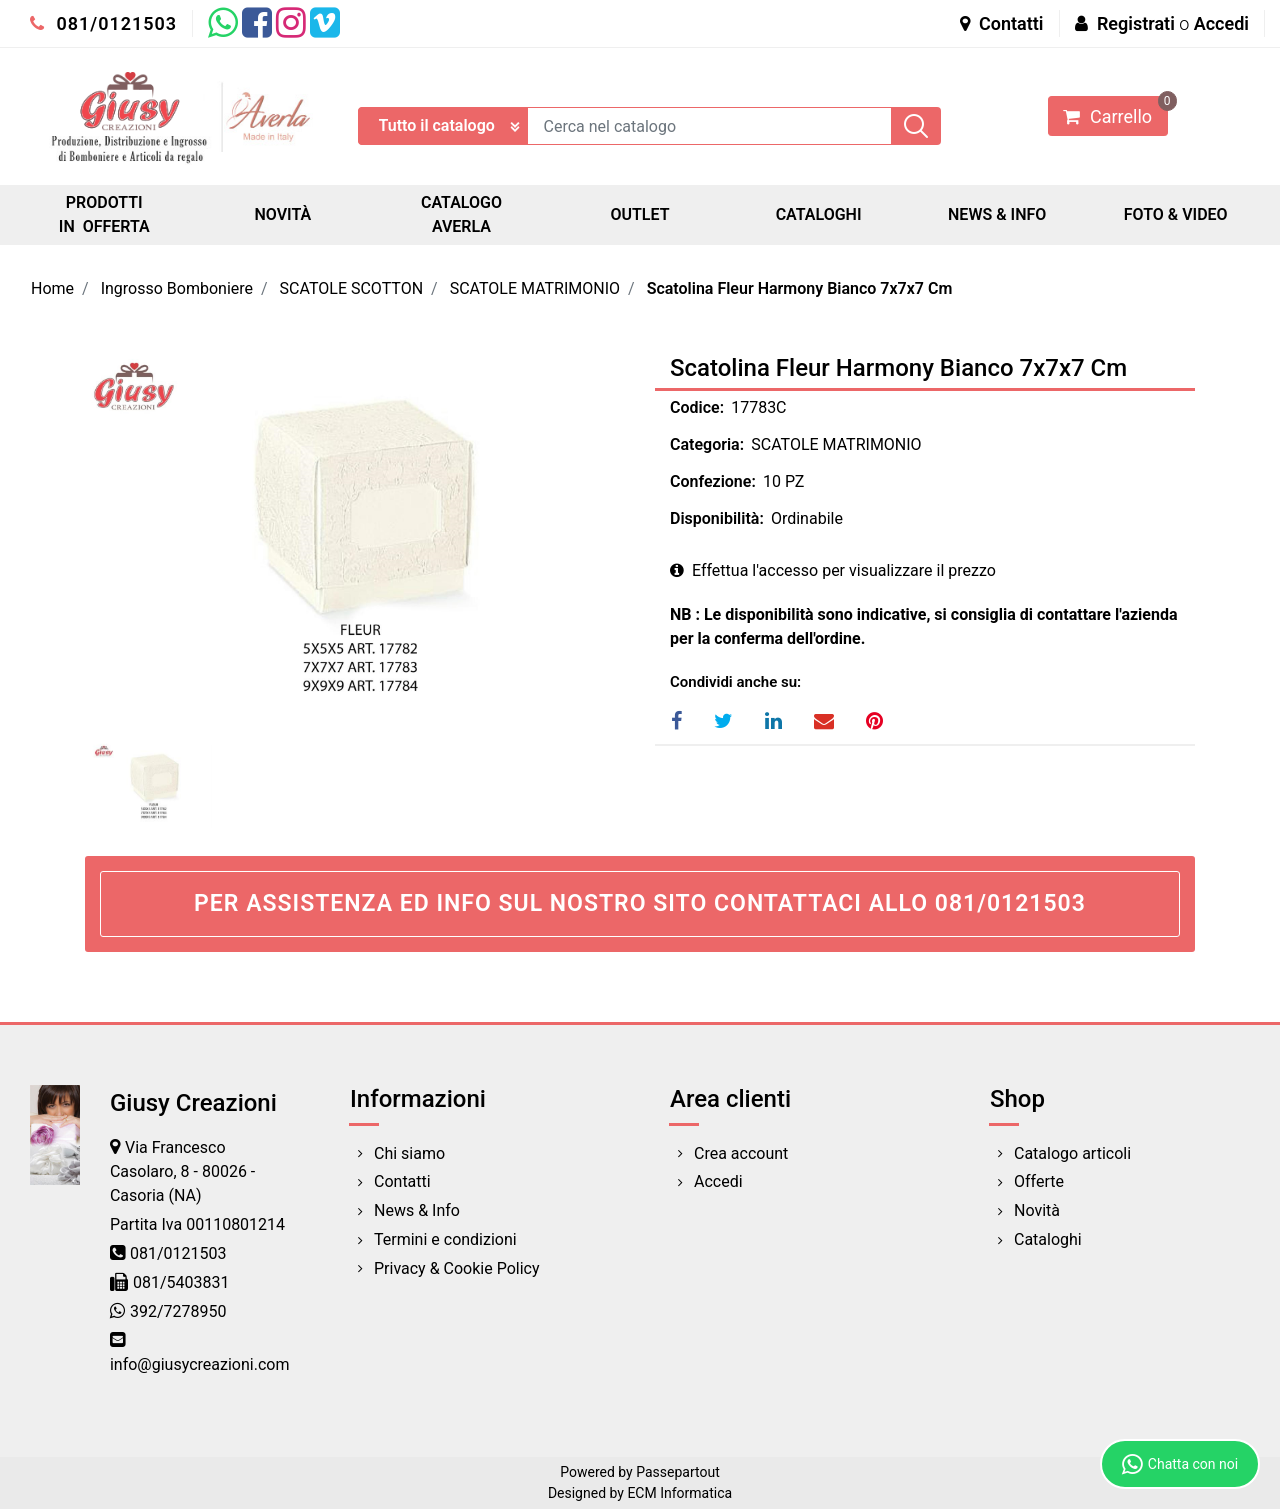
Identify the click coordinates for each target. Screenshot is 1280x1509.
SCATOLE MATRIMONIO (535, 288)
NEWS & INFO (997, 214)
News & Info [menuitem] (417, 1210)
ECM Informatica (679, 1493)
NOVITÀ (283, 214)
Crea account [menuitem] (741, 1153)
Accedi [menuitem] (718, 1181)
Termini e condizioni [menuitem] (445, 1239)
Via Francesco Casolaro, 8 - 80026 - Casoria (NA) (182, 1171)
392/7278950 (178, 1311)
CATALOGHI (819, 214)
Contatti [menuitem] (402, 1181)
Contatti (1002, 23)
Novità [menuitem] (1037, 1210)
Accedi (1221, 23)
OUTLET (639, 214)
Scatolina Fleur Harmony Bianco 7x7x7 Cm (800, 288)
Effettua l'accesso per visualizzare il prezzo (833, 570)
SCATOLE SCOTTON (352, 288)
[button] (916, 126)
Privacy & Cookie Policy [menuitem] (457, 1268)
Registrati (1136, 23)
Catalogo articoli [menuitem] (1072, 1153)
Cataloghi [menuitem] (1048, 1239)
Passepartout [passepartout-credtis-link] (678, 1472)
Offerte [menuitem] (1039, 1181)
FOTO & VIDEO (1176, 214)
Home (52, 288)
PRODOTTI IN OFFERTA (104, 214)
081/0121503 (103, 23)
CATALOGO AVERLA (461, 214)
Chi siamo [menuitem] (409, 1153)
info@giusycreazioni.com (199, 1364)
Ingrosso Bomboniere (177, 288)
